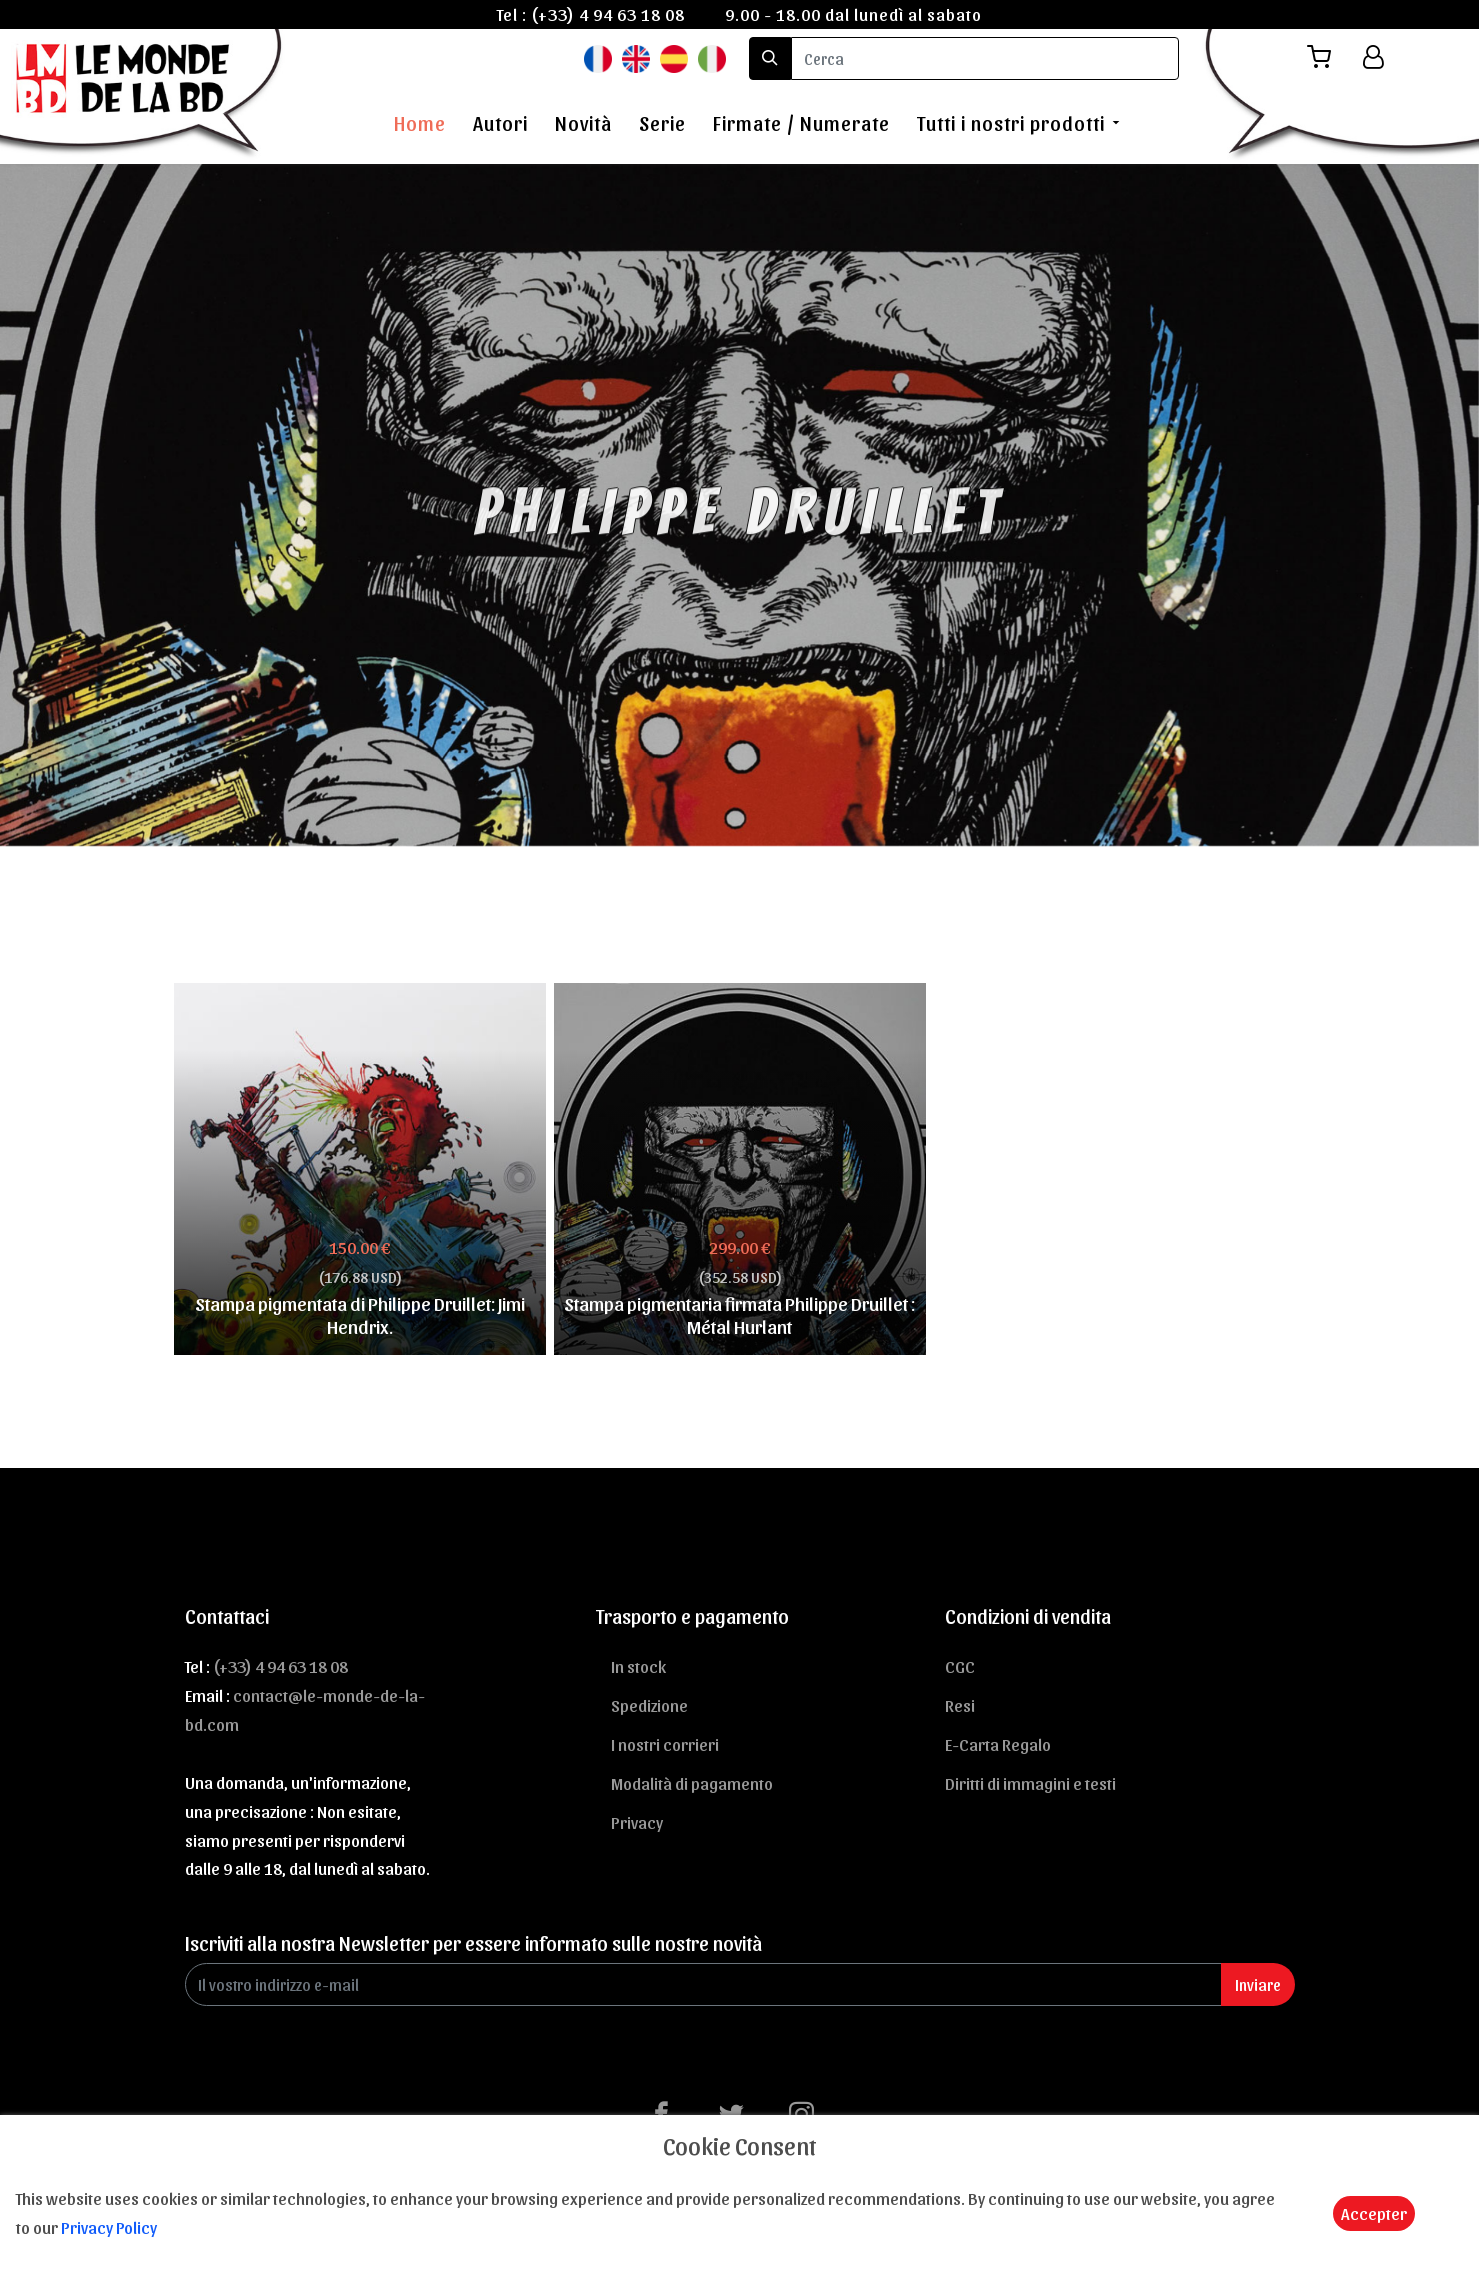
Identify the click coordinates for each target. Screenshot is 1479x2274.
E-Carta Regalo (998, 1744)
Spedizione (649, 1705)
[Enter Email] (703, 1984)
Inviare (1258, 1984)
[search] (985, 58)
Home (420, 123)
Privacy (637, 1822)
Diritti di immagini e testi (1030, 1783)
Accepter (1374, 2213)
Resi (960, 1705)
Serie (662, 123)
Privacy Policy (109, 2227)
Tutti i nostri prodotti (1011, 123)
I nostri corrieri (665, 1744)
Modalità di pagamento (692, 1783)
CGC (960, 1666)
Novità (583, 123)
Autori (500, 123)
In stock (638, 1666)
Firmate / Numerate (801, 123)
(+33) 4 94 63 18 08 (608, 14)
